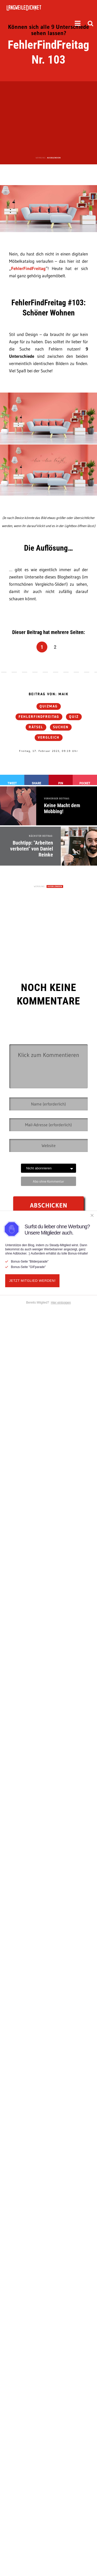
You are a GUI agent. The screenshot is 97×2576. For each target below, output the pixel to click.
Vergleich (48, 737)
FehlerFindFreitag (28, 268)
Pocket (84, 783)
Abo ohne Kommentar (48, 1181)
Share (36, 783)
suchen (61, 727)
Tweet (12, 783)
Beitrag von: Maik (49, 694)
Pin (60, 783)
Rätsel (36, 727)
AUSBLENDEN (54, 158)
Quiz (74, 717)
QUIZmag (49, 706)
